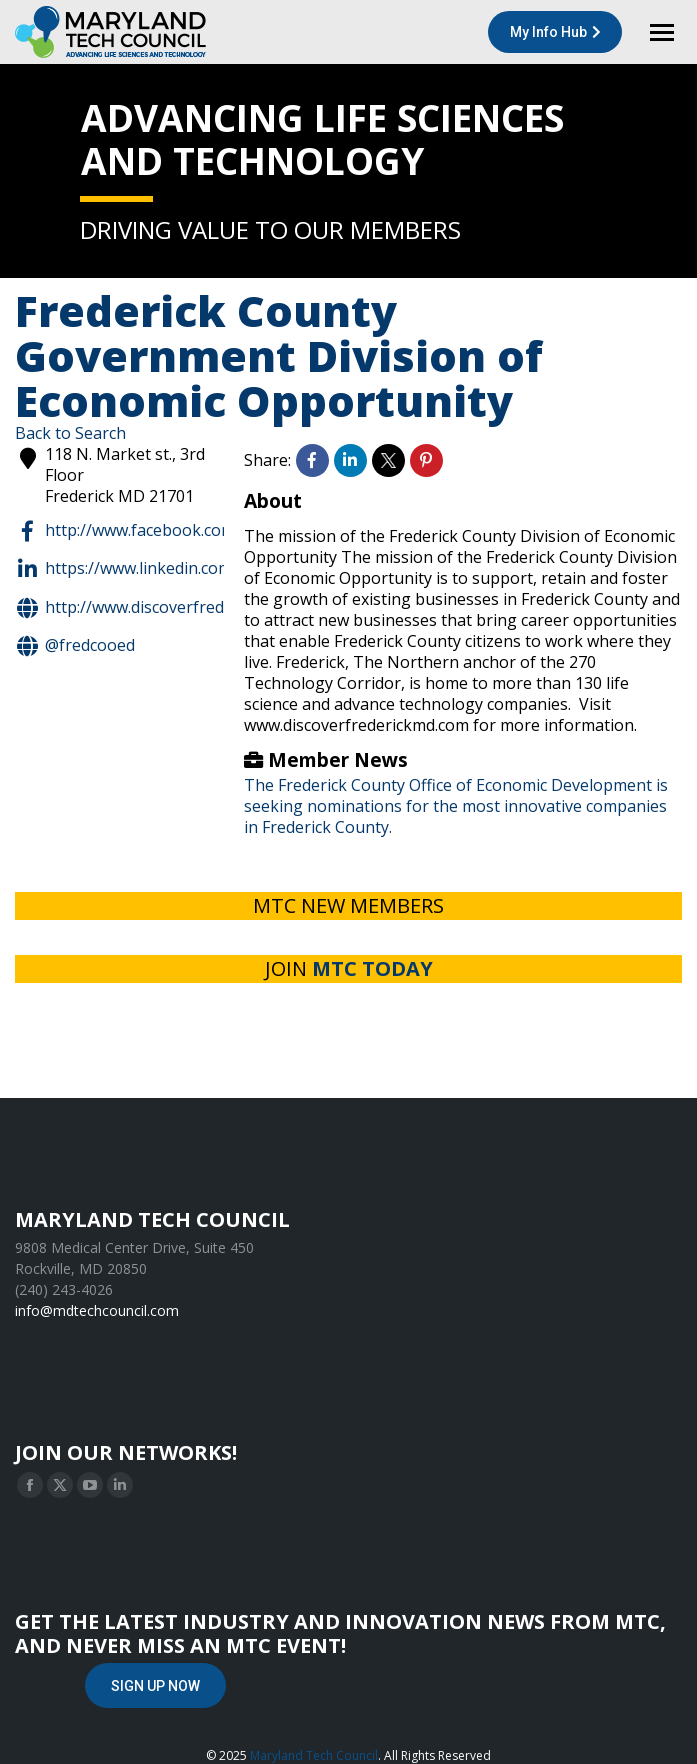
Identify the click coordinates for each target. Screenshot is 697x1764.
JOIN (349, 968)
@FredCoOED (75, 646)
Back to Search (70, 433)
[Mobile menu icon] (662, 32)
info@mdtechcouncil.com (97, 1310)
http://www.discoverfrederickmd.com (166, 608)
